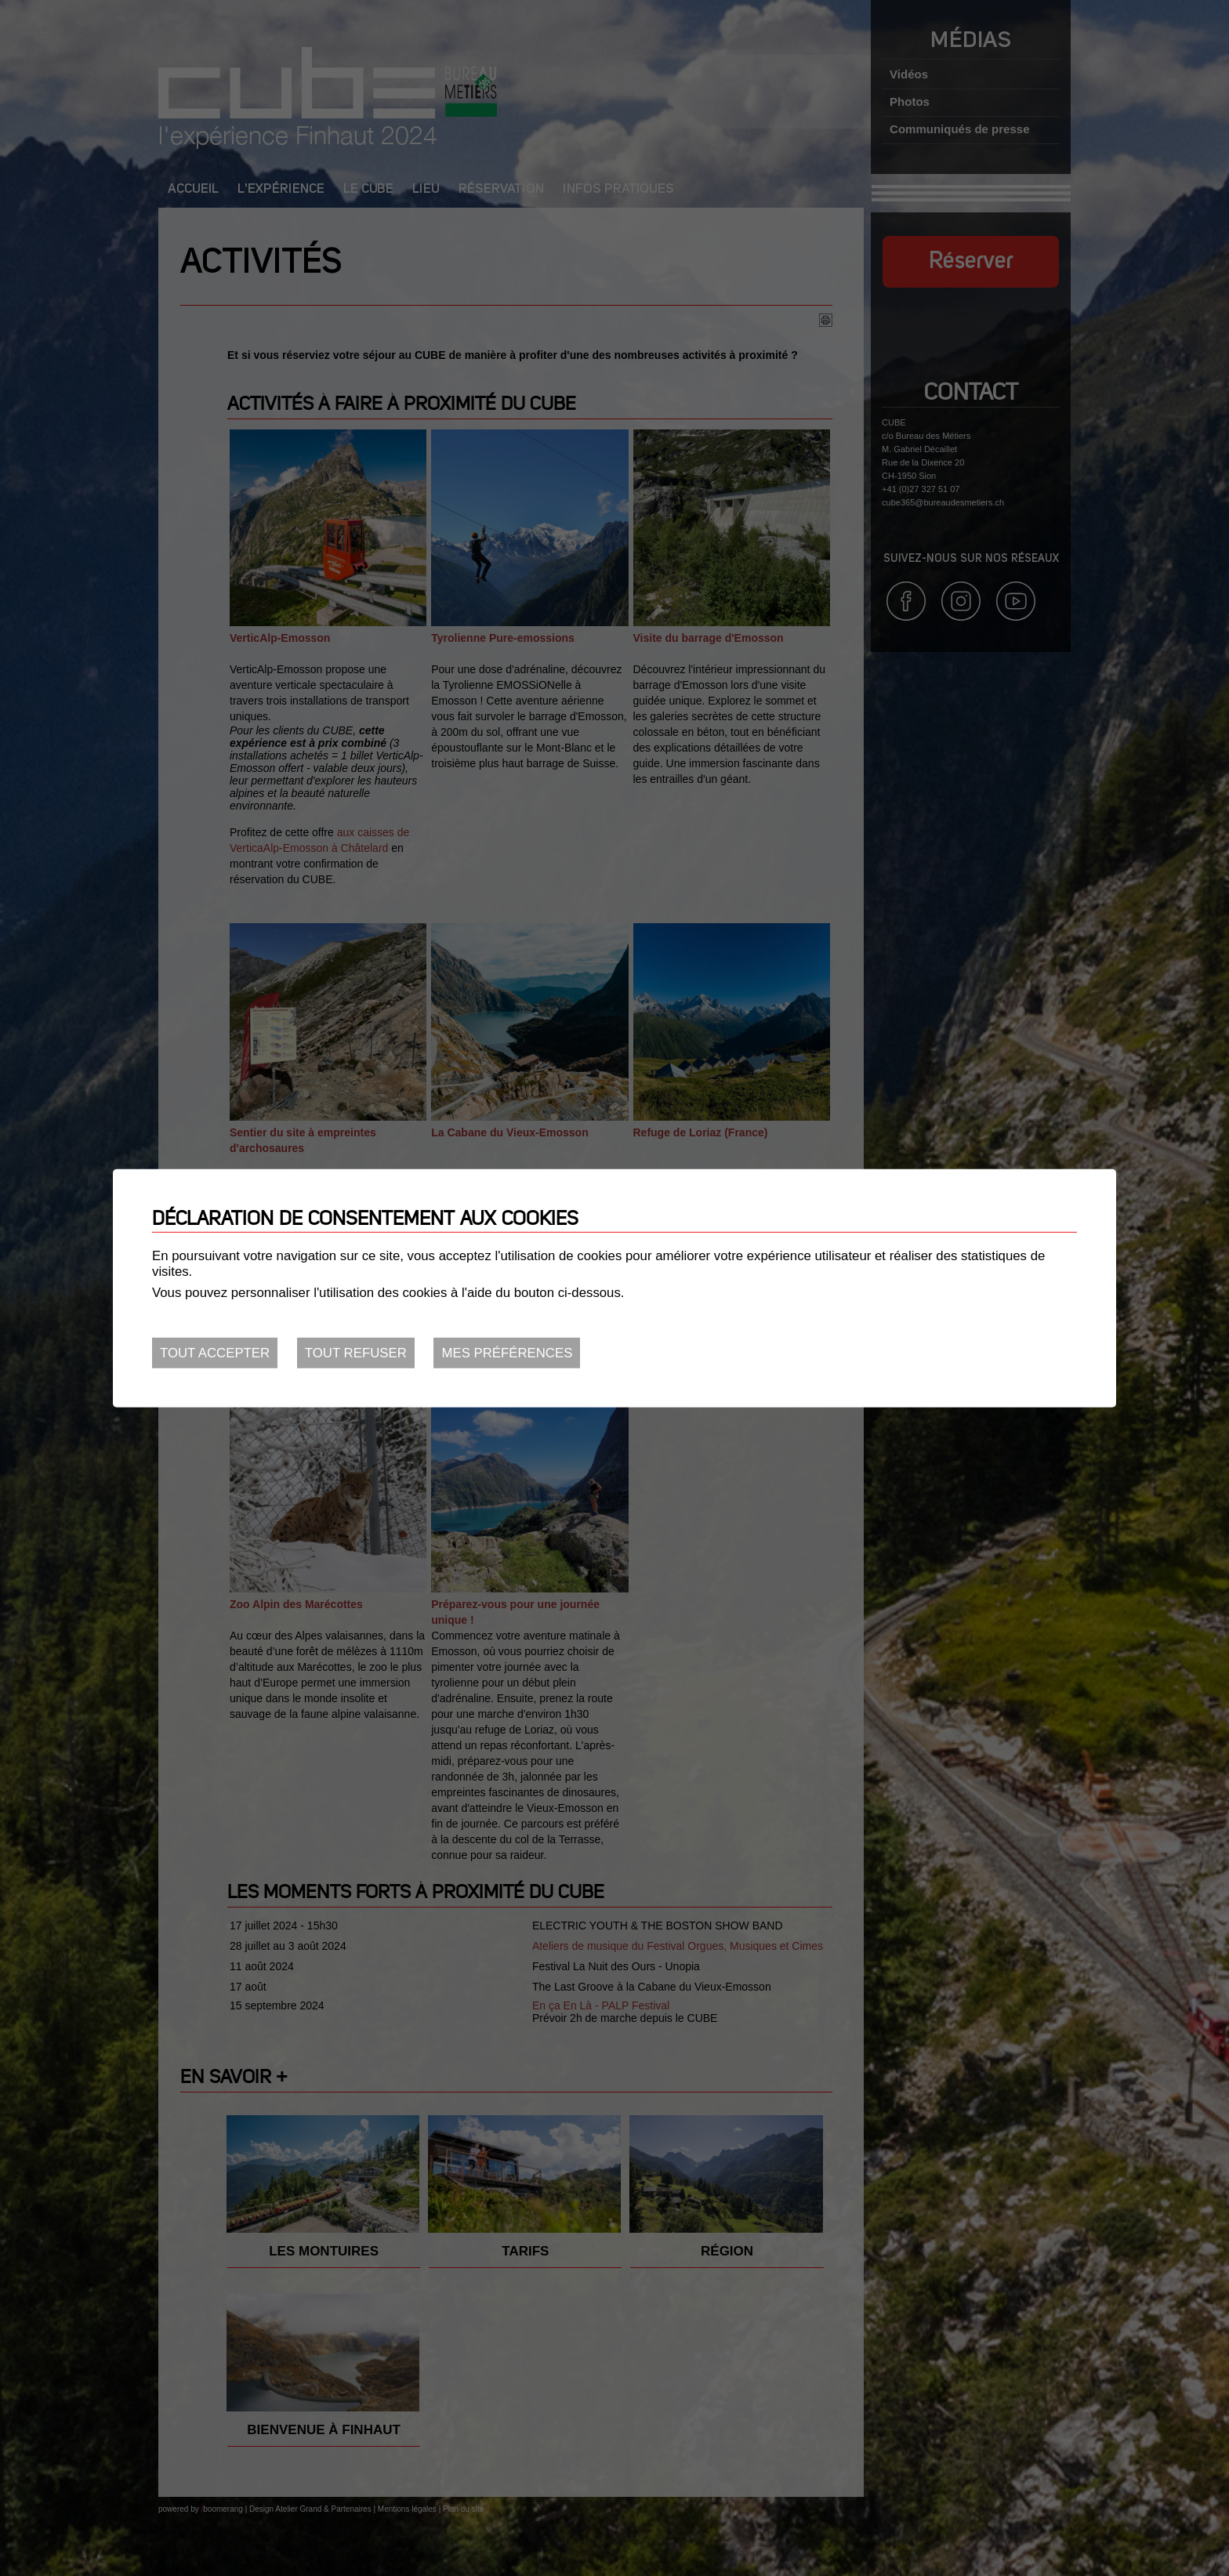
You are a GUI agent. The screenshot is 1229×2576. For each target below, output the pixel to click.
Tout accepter (215, 1353)
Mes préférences (506, 1353)
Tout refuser (356, 1353)
